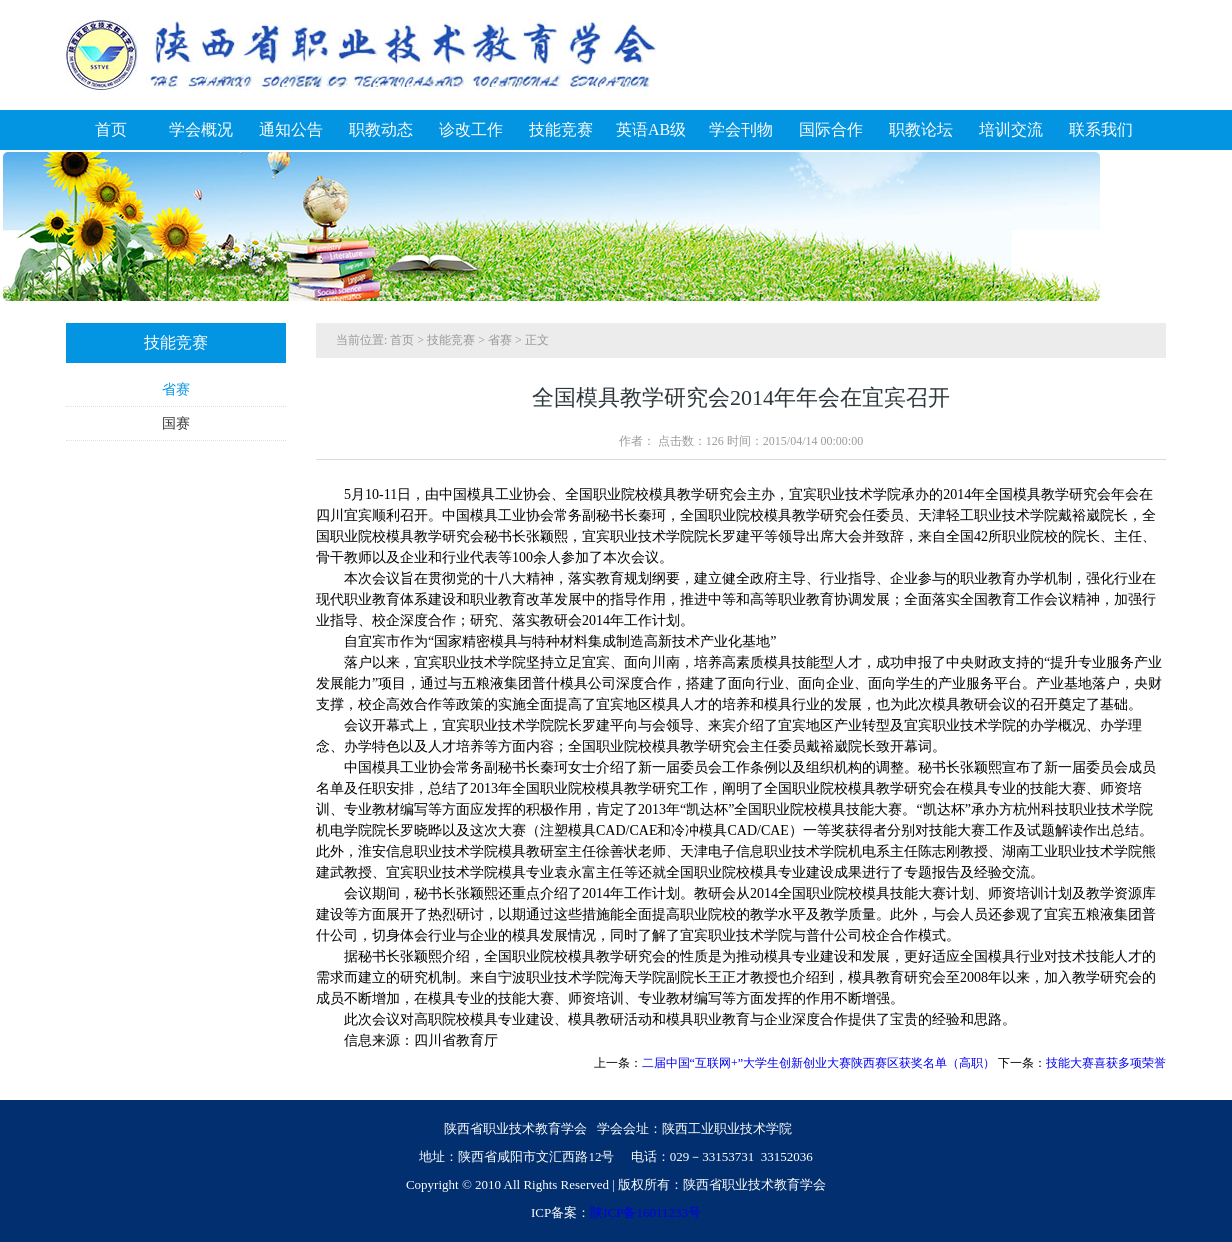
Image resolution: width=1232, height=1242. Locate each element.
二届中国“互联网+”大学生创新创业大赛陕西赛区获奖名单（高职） (818, 1063)
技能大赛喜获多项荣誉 (1106, 1063)
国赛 (176, 423)
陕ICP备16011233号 (645, 1212)
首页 (402, 340)
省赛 (176, 389)
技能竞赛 (451, 340)
